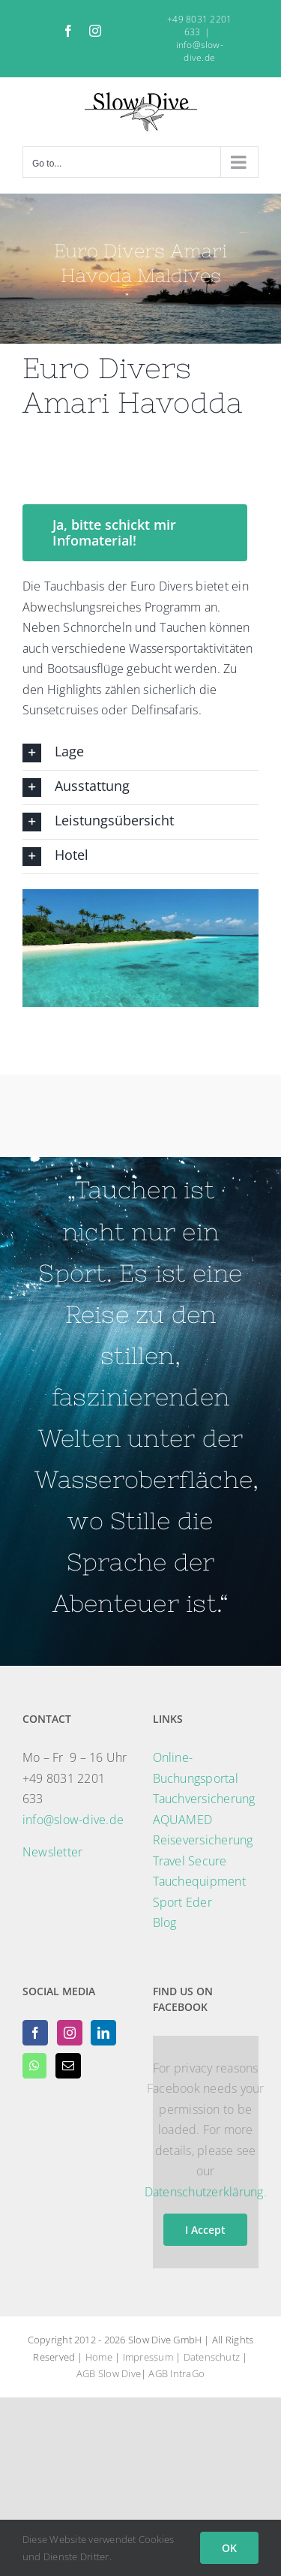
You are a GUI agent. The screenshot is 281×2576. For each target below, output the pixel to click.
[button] (140, 753)
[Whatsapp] (34, 2066)
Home (98, 2357)
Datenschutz (212, 2357)
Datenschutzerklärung (204, 2192)
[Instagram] (69, 2032)
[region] (140, 948)
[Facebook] (35, 2032)
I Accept (205, 2230)
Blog (165, 1922)
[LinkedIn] (103, 2032)
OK (229, 2548)
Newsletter (52, 1852)
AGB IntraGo (176, 2373)
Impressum (148, 2357)
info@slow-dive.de (199, 51)
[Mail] (68, 2066)
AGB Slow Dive (108, 2373)
